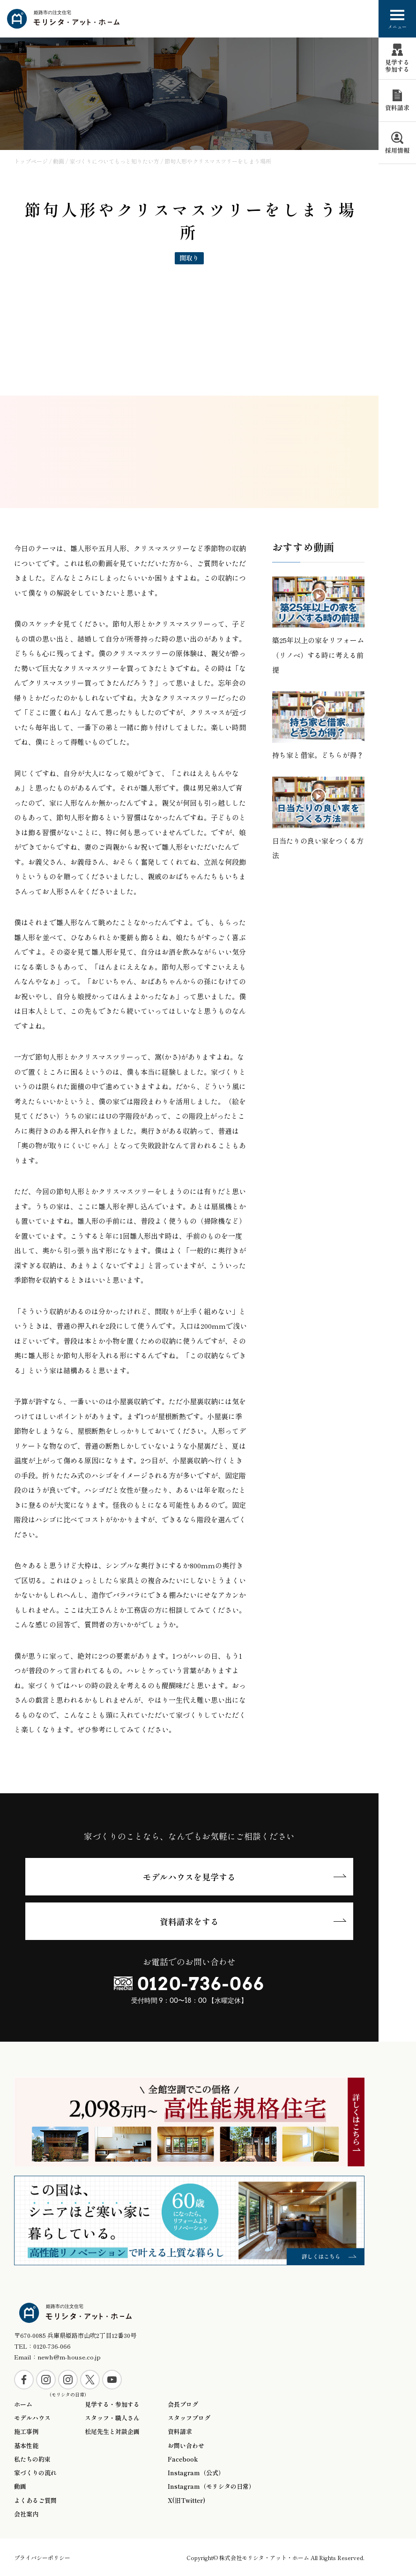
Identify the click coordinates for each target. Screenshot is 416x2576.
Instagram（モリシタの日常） (211, 2486)
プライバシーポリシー (42, 2557)
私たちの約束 (32, 2459)
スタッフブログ (189, 2418)
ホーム (23, 2404)
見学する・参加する (112, 2404)
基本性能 (26, 2445)
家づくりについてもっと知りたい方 (114, 161)
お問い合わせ (186, 2445)
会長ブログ (183, 2404)
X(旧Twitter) (186, 2500)
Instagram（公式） (196, 2473)
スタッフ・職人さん (112, 2418)
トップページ (31, 161)
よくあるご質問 (35, 2500)
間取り (189, 257)
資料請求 (180, 2431)
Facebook (183, 2459)
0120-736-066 (201, 1983)
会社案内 (26, 2514)
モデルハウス (32, 2418)
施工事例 (26, 2431)
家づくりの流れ (35, 2473)
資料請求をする (189, 1921)
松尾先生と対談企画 (112, 2431)
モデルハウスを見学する (189, 1877)
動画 (58, 161)
